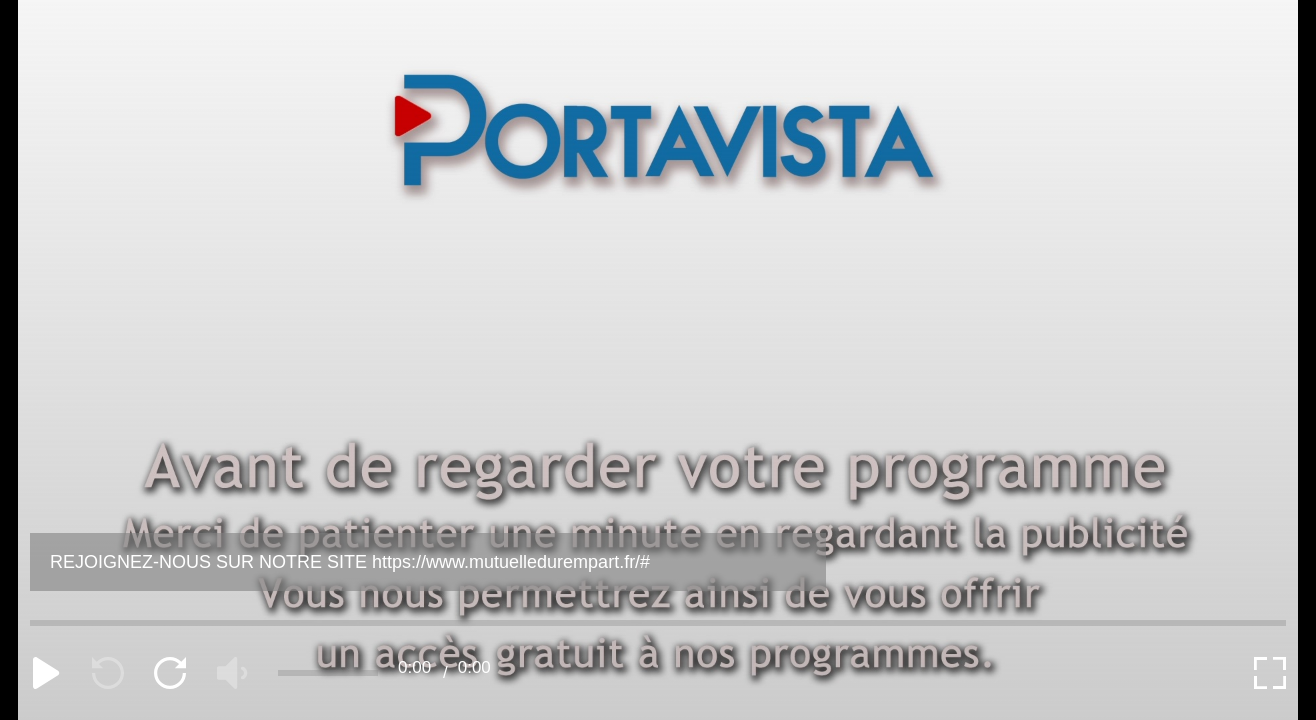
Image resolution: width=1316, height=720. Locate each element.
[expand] (1270, 673)
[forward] (170, 673)
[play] (46, 673)
